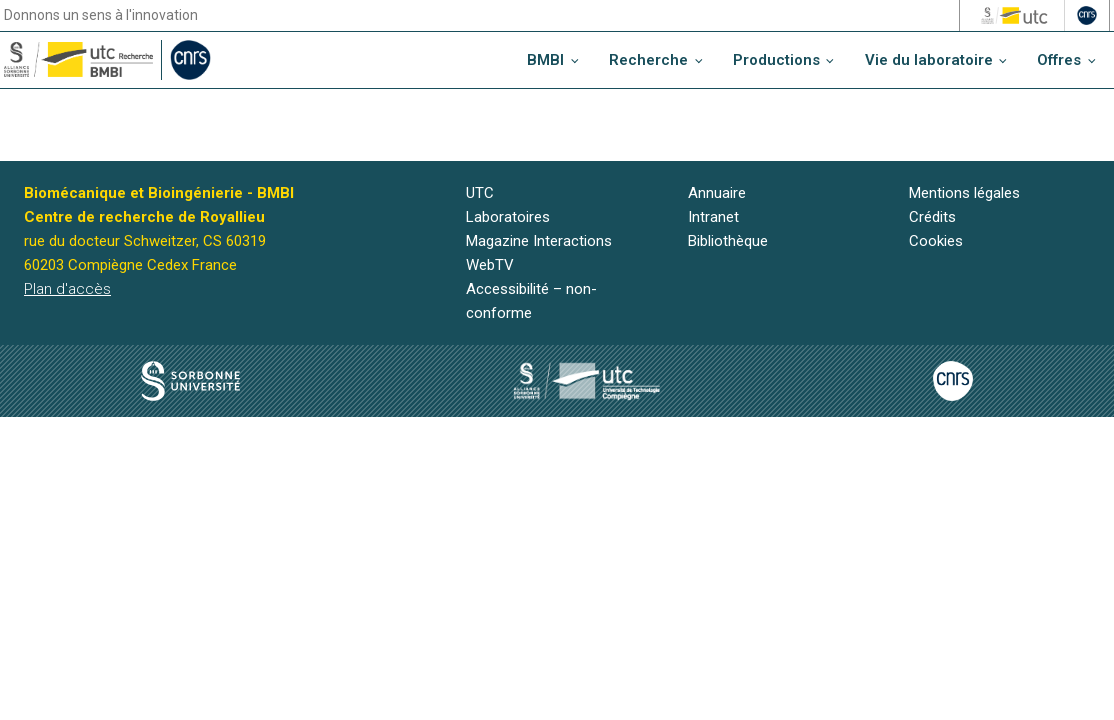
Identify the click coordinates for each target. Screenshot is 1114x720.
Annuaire (717, 193)
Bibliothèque (728, 241)
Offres (1059, 60)
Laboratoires (508, 217)
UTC (480, 193)
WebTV (490, 265)
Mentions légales (964, 193)
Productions (776, 60)
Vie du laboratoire (929, 60)
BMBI (545, 60)
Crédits (932, 217)
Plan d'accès (67, 289)
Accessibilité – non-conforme (531, 301)
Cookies (936, 241)
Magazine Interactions (539, 241)
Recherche (648, 60)
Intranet (713, 217)
